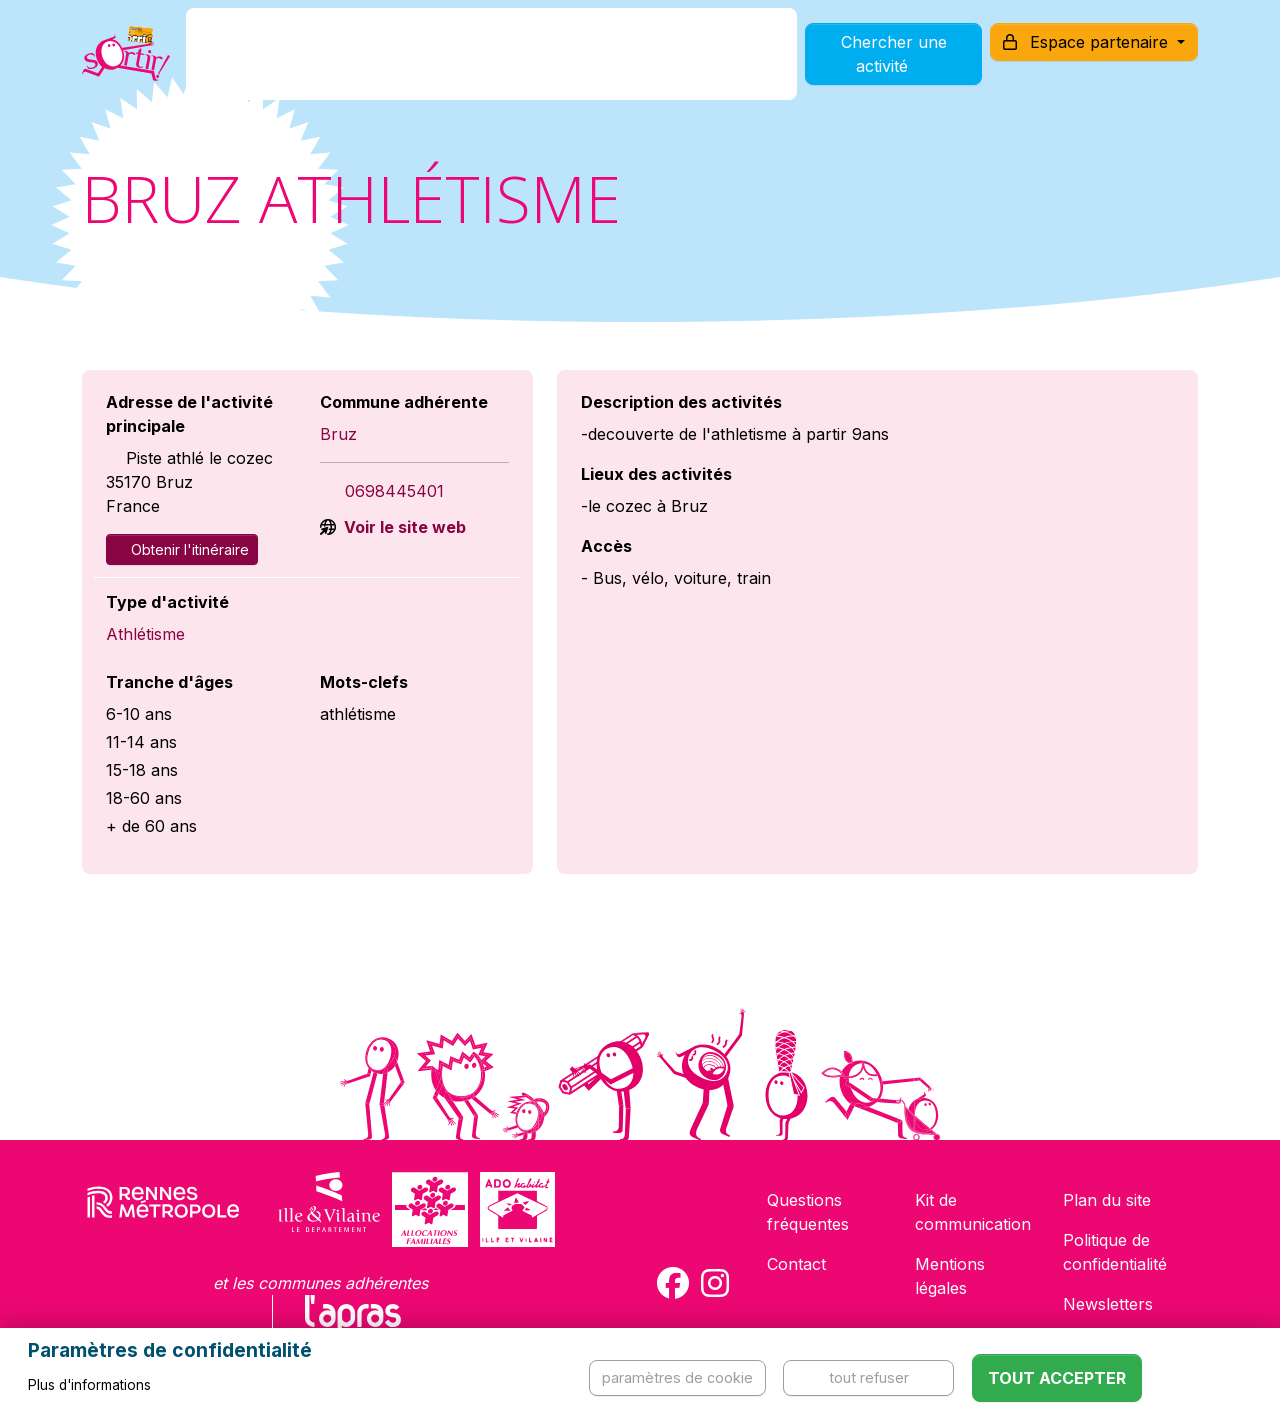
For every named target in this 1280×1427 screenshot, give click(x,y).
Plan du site (1107, 1200)
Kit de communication (973, 1212)
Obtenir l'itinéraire (182, 549)
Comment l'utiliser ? (662, 63)
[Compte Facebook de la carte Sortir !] (673, 1283)
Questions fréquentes (808, 1212)
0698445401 (394, 491)
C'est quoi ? (322, 63)
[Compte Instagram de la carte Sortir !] (715, 1283)
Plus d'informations (89, 1385)
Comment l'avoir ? (473, 63)
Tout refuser (869, 1377)
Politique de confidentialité (1115, 1252)
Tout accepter (1057, 1378)
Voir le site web (403, 527)
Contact (796, 1264)
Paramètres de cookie (677, 1377)
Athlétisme (145, 634)
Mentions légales (950, 1276)
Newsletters (1108, 1304)
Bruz (338, 434)
